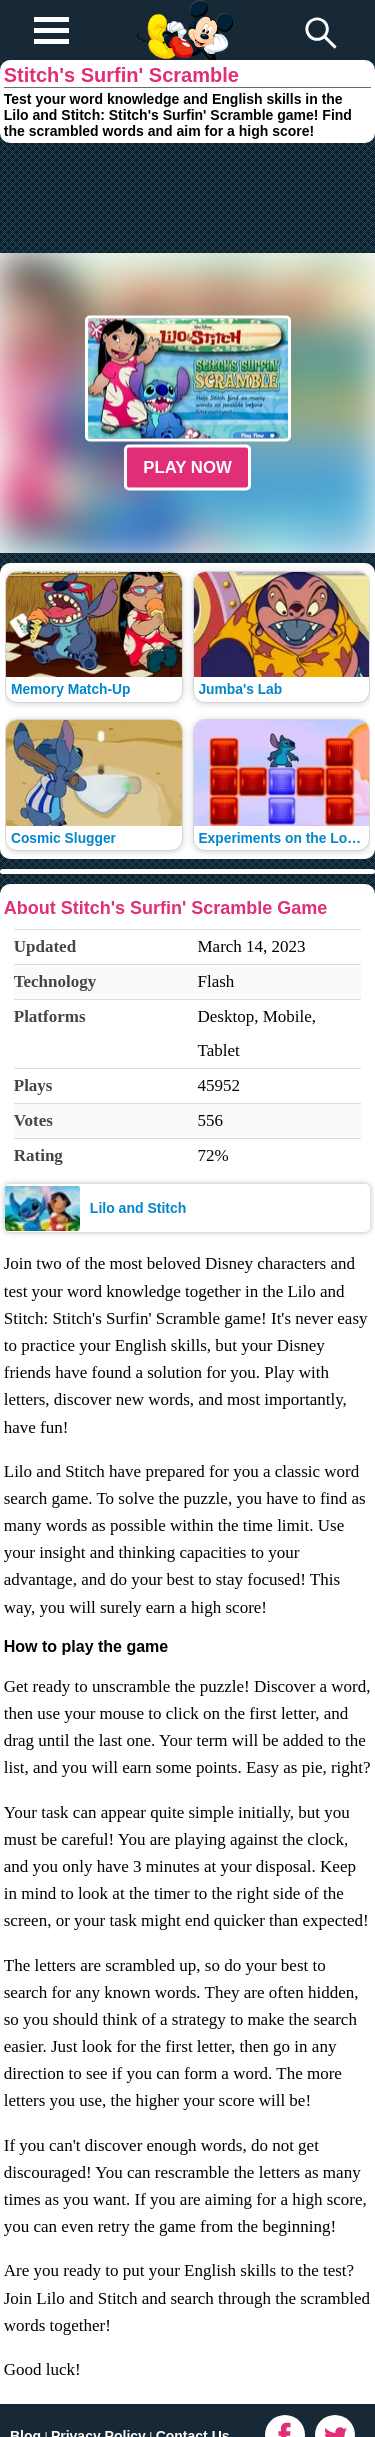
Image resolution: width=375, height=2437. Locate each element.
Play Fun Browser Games (182, 14)
